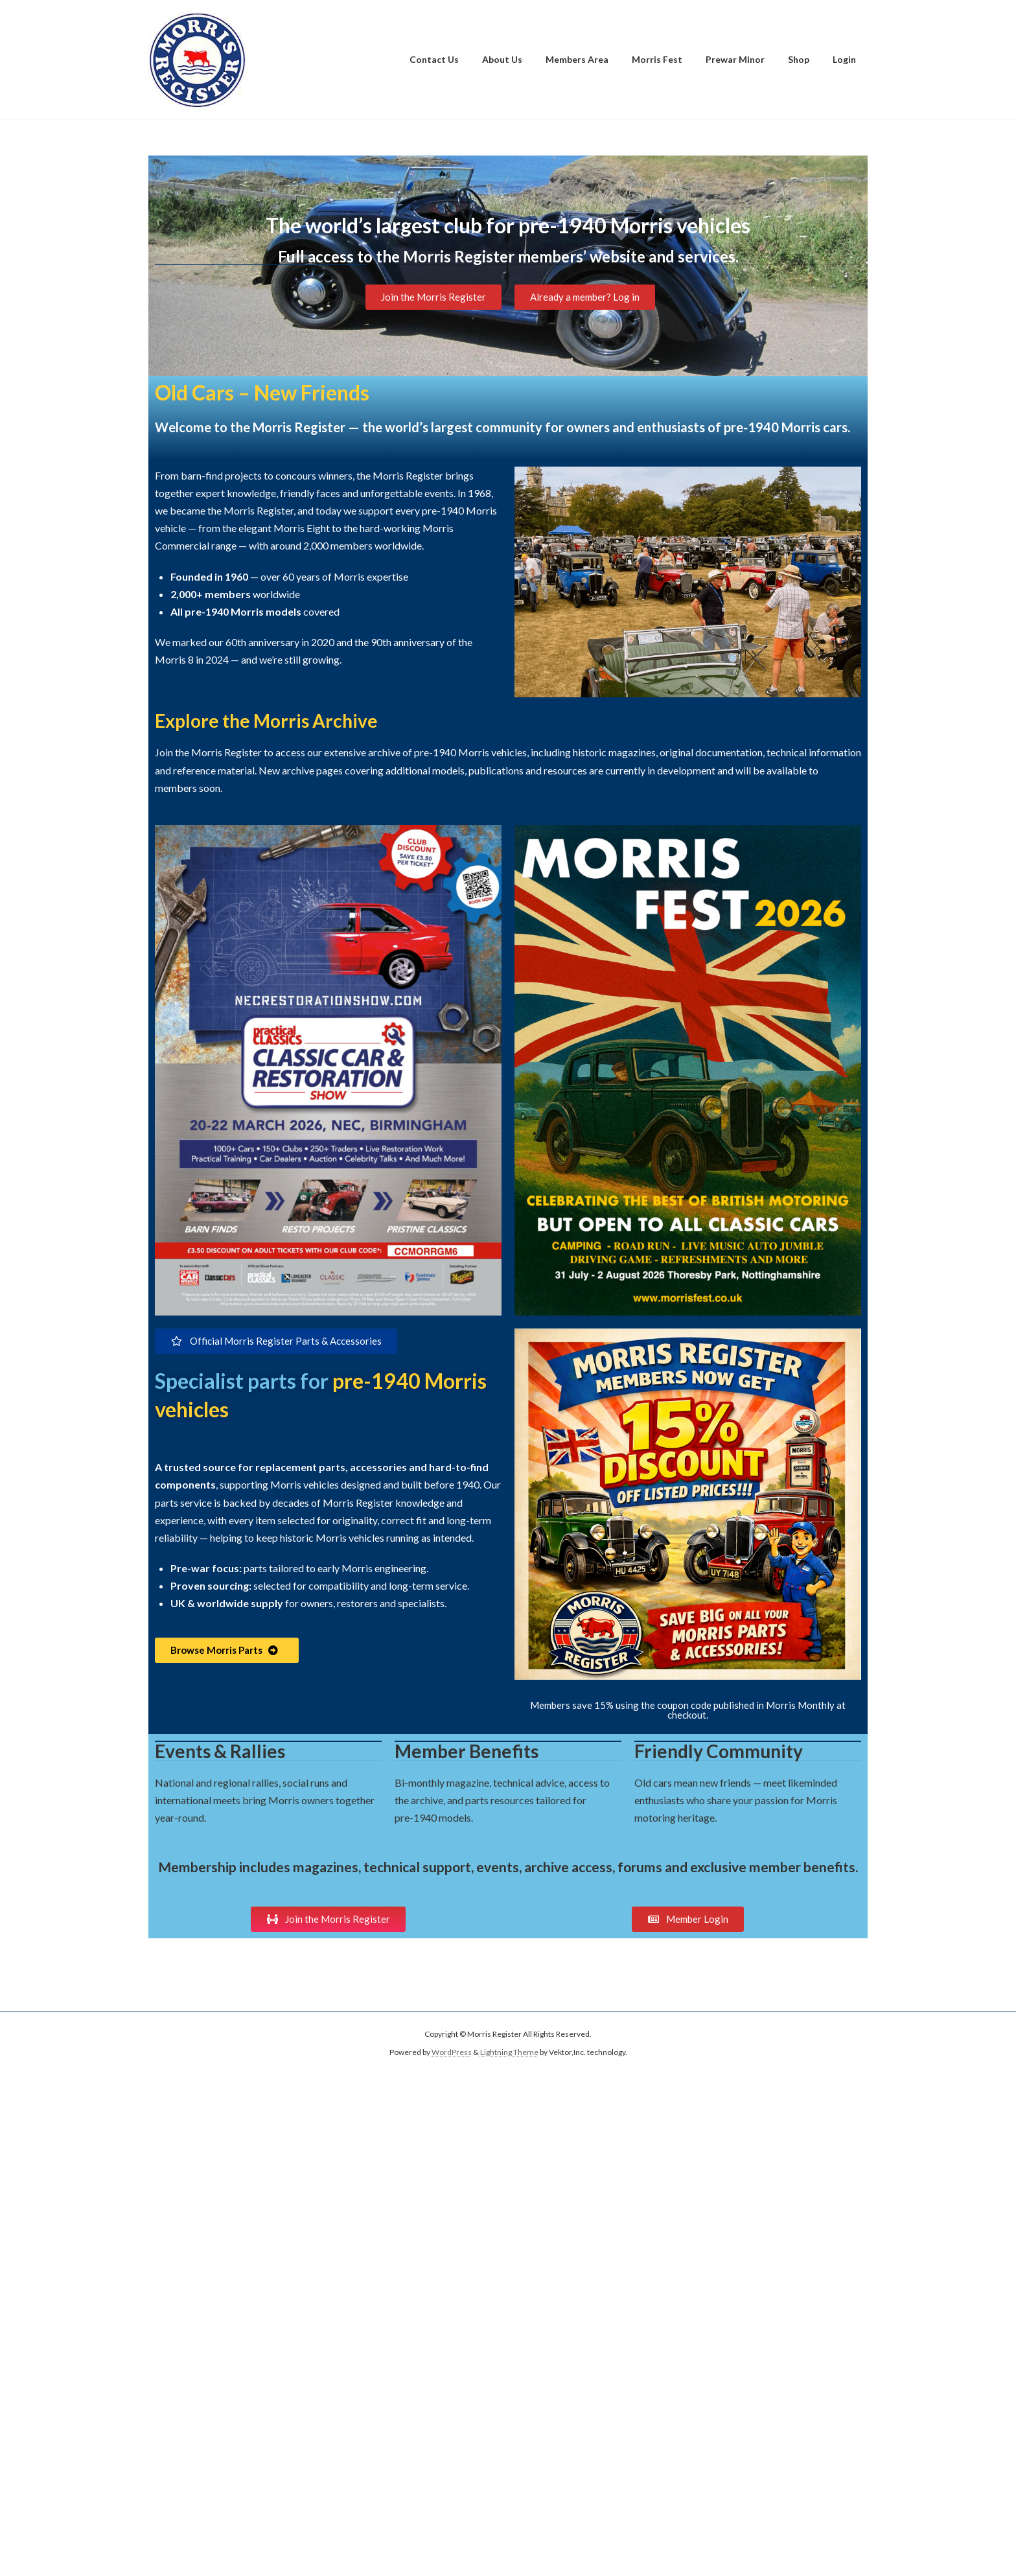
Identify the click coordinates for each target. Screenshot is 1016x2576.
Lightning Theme (509, 2053)
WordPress (452, 2053)
